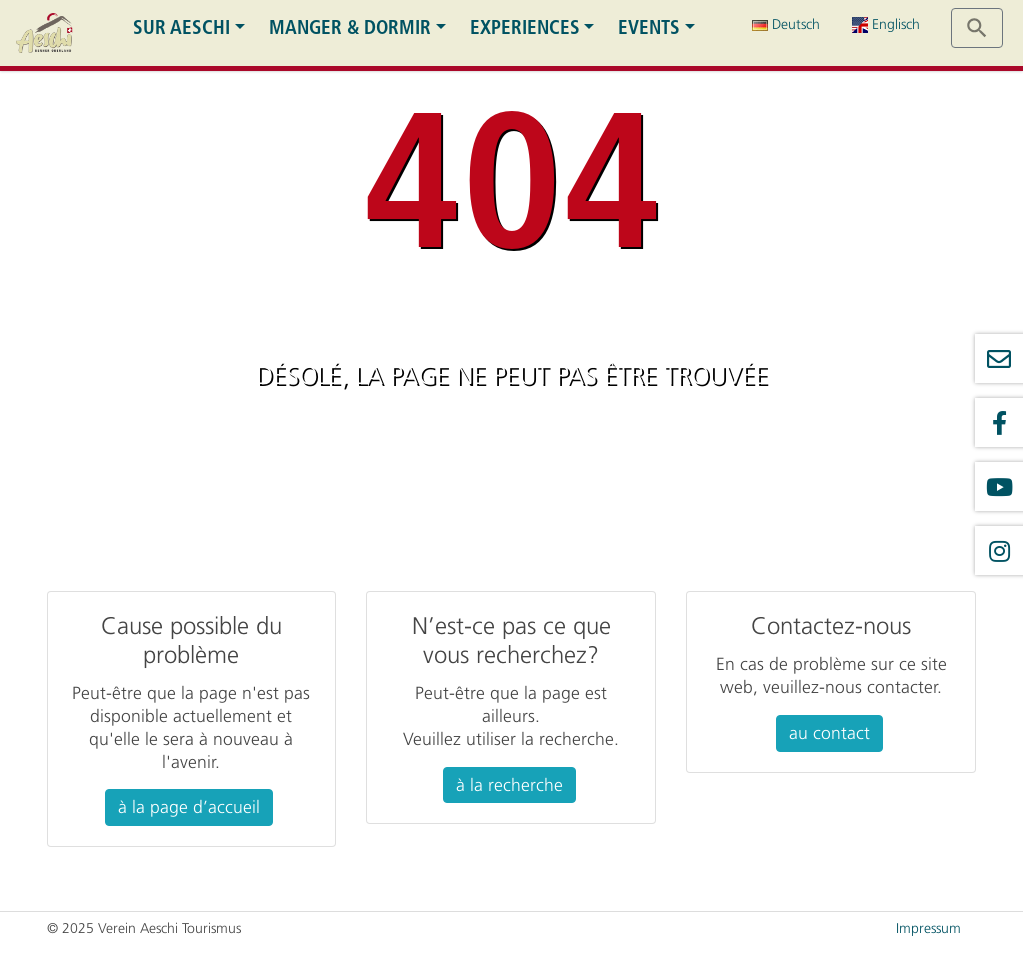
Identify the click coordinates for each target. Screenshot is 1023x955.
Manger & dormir (350, 27)
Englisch (886, 24)
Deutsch (786, 24)
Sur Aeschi (181, 27)
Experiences (525, 27)
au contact (829, 733)
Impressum (928, 928)
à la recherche (509, 785)
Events (649, 27)
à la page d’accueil (189, 807)
